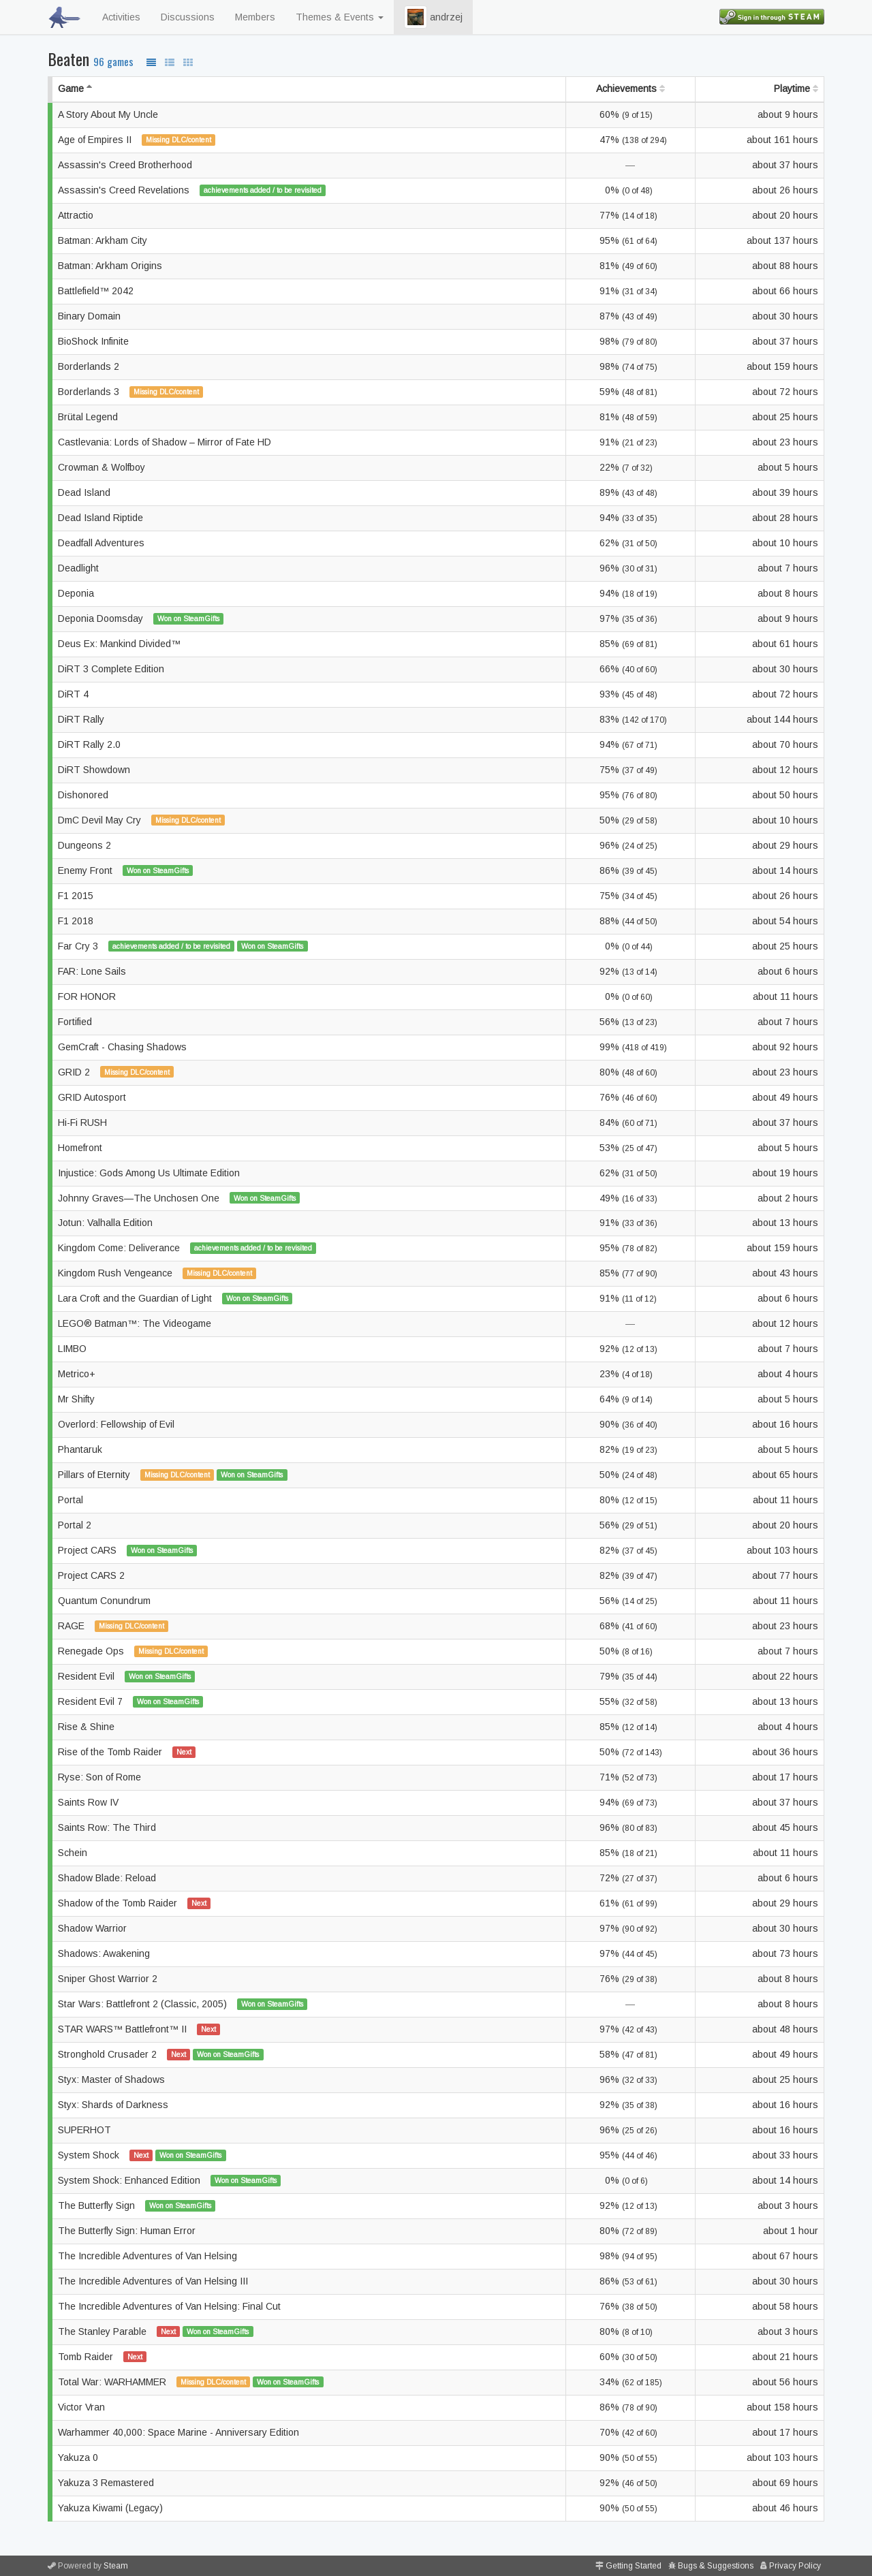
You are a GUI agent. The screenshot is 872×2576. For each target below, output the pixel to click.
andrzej (433, 17)
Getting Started (633, 2566)
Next (183, 1752)
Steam (116, 2566)
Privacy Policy (795, 2566)
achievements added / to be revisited (263, 190)
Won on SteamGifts (188, 618)
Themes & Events (340, 17)
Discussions (188, 17)
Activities (121, 17)
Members (255, 17)
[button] (415, 17)
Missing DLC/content (178, 140)
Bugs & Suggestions (715, 2566)
